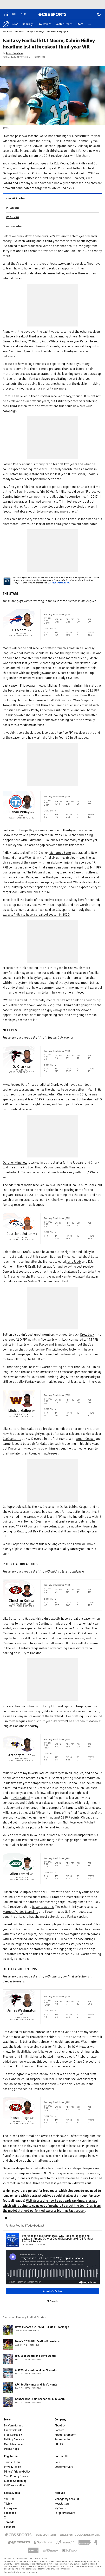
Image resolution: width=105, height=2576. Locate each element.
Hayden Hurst (91, 882)
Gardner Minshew (15, 1162)
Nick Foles (70, 1822)
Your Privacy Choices (17, 2476)
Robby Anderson (42, 710)
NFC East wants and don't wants (35, 2356)
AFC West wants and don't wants (36, 2370)
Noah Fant (61, 1281)
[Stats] (80, 24)
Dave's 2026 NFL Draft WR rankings (37, 2341)
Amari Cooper (85, 1439)
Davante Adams (43, 1907)
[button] (89, 24)
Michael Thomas (77, 141)
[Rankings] (28, 24)
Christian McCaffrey (16, 710)
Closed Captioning (15, 2481)
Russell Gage (24, 877)
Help (57, 2462)
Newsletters (62, 2503)
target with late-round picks (54, 188)
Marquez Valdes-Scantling (20, 1912)
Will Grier (22, 668)
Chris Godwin (33, 146)
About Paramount (65, 2435)
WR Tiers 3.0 (12, 217)
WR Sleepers (12, 207)
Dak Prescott (41, 1531)
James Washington (21, 2010)
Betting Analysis (14, 2439)
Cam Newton (81, 663)
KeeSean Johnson (87, 1711)
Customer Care (64, 2467)
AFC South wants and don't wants (36, 2384)
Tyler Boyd (15, 146)
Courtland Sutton (70, 168)
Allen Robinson (87, 1788)
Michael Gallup (19, 1411)
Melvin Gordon (38, 1281)
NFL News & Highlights (57, 31)
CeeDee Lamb (12, 1439)
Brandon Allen (64, 1344)
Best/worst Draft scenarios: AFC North (40, 2399)
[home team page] (16, 620)
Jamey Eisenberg (14, 53)
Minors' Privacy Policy (17, 2471)
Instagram (10, 2508)
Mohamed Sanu (60, 853)
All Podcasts (52, 2301)
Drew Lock (87, 1334)
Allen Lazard (19, 1874)
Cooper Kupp (52, 146)
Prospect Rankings (35, 31)
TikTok (8, 2503)
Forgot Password (65, 2513)
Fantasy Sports (13, 2430)
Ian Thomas (88, 710)
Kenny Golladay (77, 146)
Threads (9, 2522)
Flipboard (10, 2527)
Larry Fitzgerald (54, 1706)
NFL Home (7, 31)
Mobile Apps (11, 2449)
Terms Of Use (12, 2462)
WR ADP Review (14, 226)
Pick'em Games (13, 2425)
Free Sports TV (13, 2435)
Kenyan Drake (26, 1716)
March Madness (13, 2444)
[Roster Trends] (64, 24)
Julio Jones (49, 840)
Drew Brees (87, 695)
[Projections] (45, 24)
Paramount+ (62, 2439)
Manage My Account (67, 2499)
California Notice (14, 2485)
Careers (59, 2430)
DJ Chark (19, 1067)
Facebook (10, 2513)
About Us (60, 2425)
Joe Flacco (41, 1344)
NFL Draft (19, 31)
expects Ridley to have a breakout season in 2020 (36, 914)
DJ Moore (19, 630)
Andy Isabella (60, 1711)
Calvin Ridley (78, 163)
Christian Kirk (28, 173)
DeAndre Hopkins (14, 341)
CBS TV (59, 2444)
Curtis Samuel (64, 710)
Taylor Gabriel (20, 1798)
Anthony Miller (29, 183)
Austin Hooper (24, 882)
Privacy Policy (12, 2467)
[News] (15, 24)
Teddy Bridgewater (38, 673)
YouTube (9, 2499)
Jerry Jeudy (74, 1262)
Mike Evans (86, 336)
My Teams (61, 2508)
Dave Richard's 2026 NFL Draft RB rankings (42, 2327)
